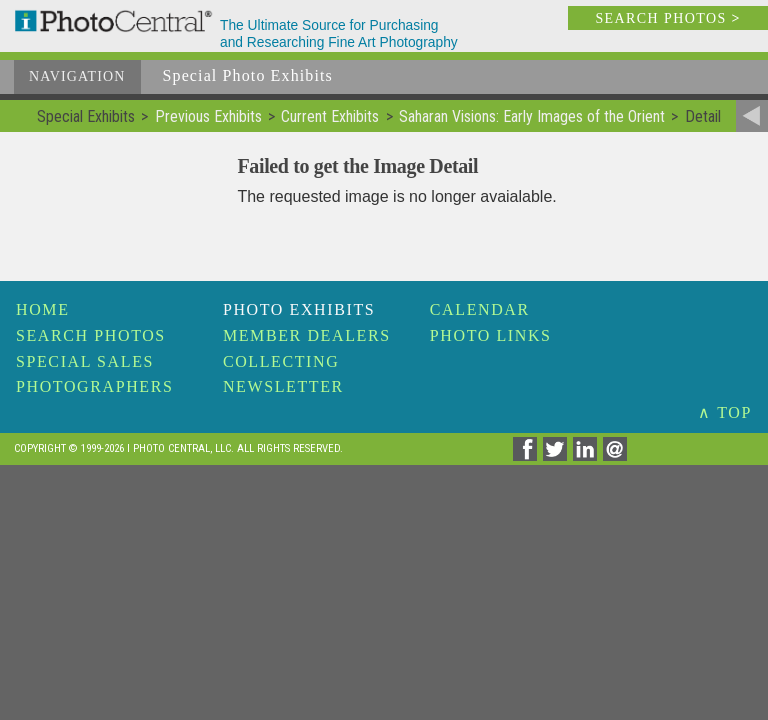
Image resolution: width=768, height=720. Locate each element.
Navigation (77, 76)
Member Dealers (307, 335)
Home (43, 309)
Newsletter (283, 386)
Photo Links (491, 335)
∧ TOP (725, 412)
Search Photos (91, 335)
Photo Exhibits (299, 309)
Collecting (281, 361)
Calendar (480, 309)
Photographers (94, 386)
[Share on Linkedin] (588, 455)
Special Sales (85, 361)
